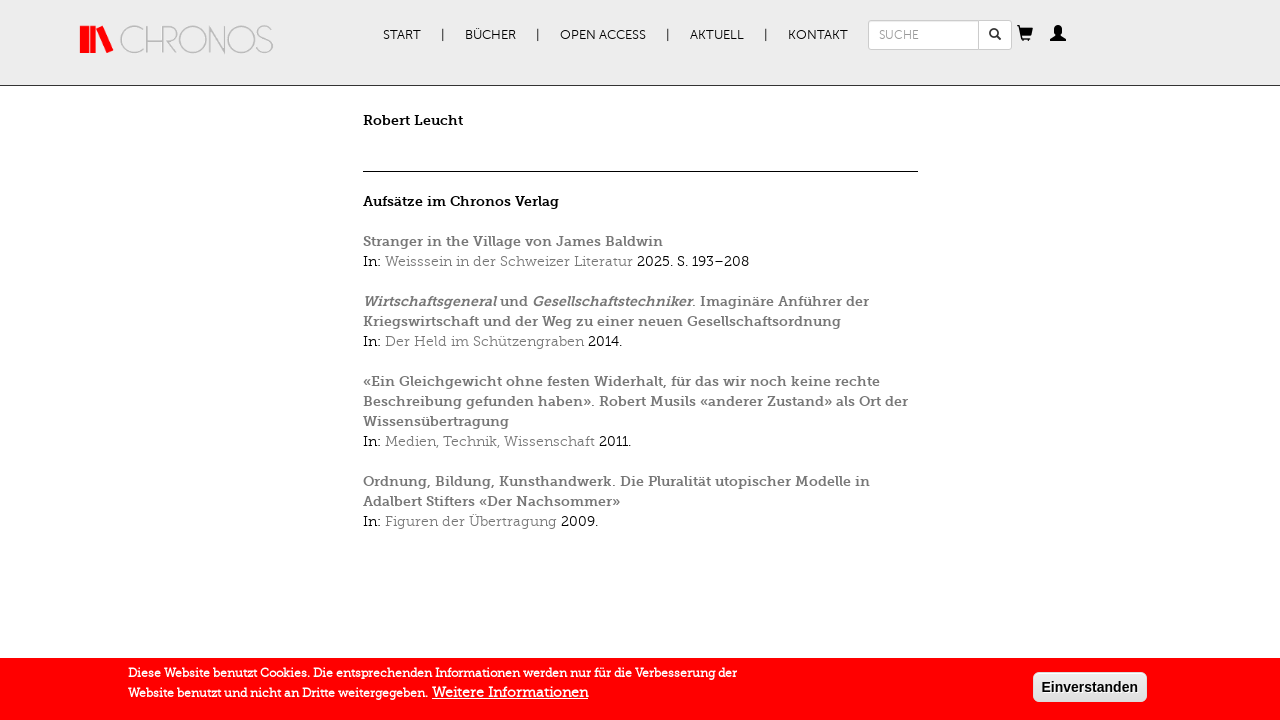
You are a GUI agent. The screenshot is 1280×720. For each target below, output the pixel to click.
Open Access (603, 35)
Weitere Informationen (510, 695)
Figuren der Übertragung (471, 521)
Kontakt (818, 35)
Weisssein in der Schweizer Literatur (509, 261)
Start (402, 35)
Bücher (490, 35)
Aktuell (717, 35)
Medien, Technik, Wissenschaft (490, 441)
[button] (1025, 35)
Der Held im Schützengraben (484, 341)
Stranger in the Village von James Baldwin (513, 241)
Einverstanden (1090, 690)
